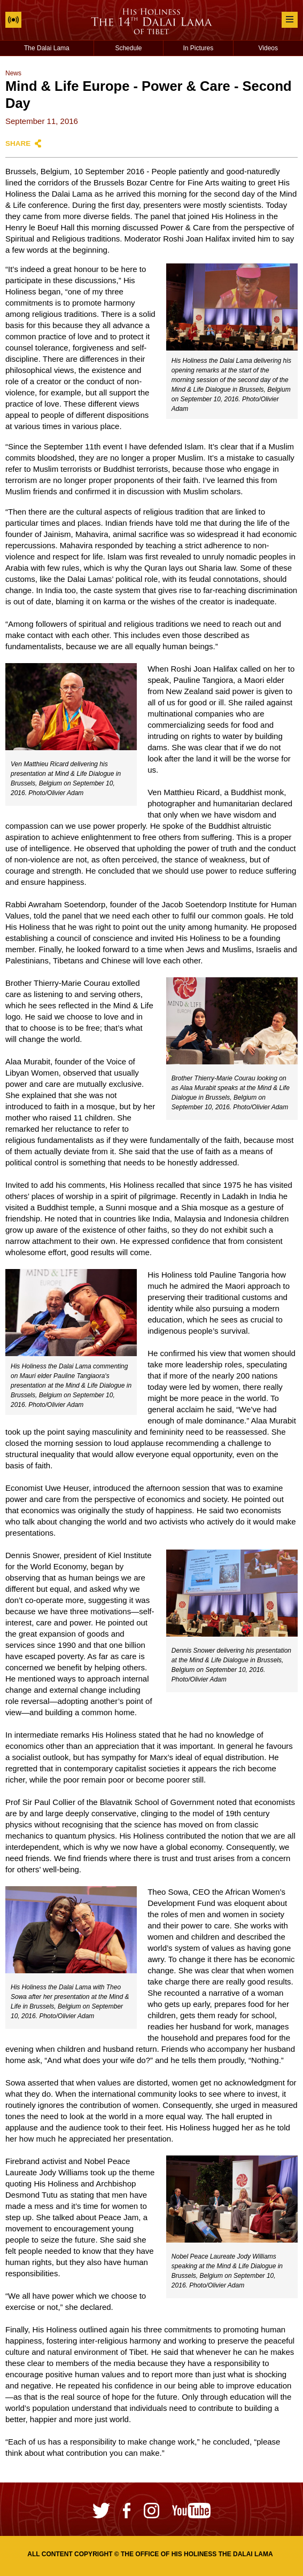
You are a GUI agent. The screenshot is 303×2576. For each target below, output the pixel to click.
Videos (268, 48)
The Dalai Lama (46, 48)
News (13, 73)
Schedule (128, 48)
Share (17, 143)
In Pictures (198, 48)
